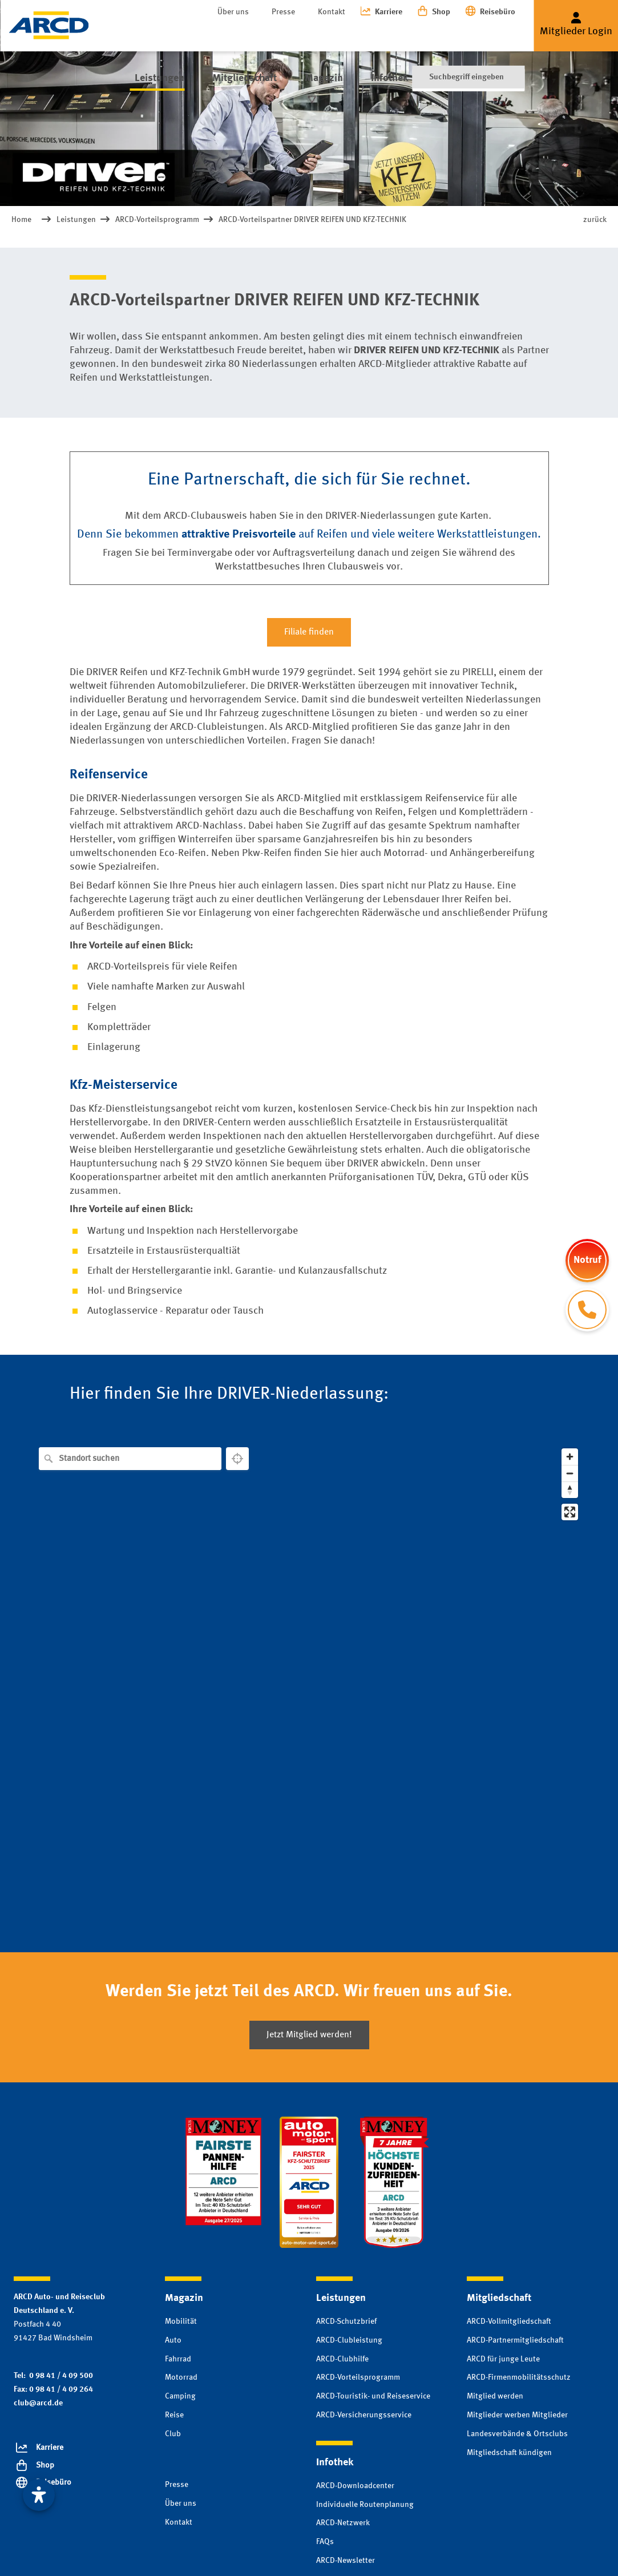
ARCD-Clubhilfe (342, 2359)
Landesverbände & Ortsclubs (517, 2434)
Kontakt (331, 12)
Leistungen (155, 34)
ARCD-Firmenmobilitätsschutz (519, 2377)
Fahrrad (178, 2359)
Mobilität (181, 2321)
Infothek (369, 34)
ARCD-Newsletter (345, 2561)
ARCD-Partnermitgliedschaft (515, 2340)
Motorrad (181, 2377)
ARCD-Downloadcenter (355, 2486)
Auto (173, 2340)
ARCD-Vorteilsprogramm (358, 2377)
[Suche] (468, 34)
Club (173, 2434)
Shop (441, 12)
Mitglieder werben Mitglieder (517, 2415)
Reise (174, 2415)
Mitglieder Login (576, 31)
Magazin (309, 34)
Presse (283, 12)
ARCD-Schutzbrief (346, 2321)
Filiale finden (309, 632)
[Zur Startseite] (48, 25)
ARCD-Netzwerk (343, 2523)
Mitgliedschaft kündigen (509, 2453)
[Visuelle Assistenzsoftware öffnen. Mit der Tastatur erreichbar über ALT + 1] (39, 2495)
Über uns (233, 12)
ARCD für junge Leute (503, 2359)
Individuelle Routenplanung (365, 2505)
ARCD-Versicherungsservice (363, 2415)
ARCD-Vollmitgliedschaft (509, 2321)
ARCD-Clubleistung (349, 2340)
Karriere (388, 12)
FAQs (325, 2542)
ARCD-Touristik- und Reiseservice (373, 2396)
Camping (180, 2396)
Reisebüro (497, 12)
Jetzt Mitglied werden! (309, 2035)
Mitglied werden (495, 2396)
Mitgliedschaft (235, 34)
